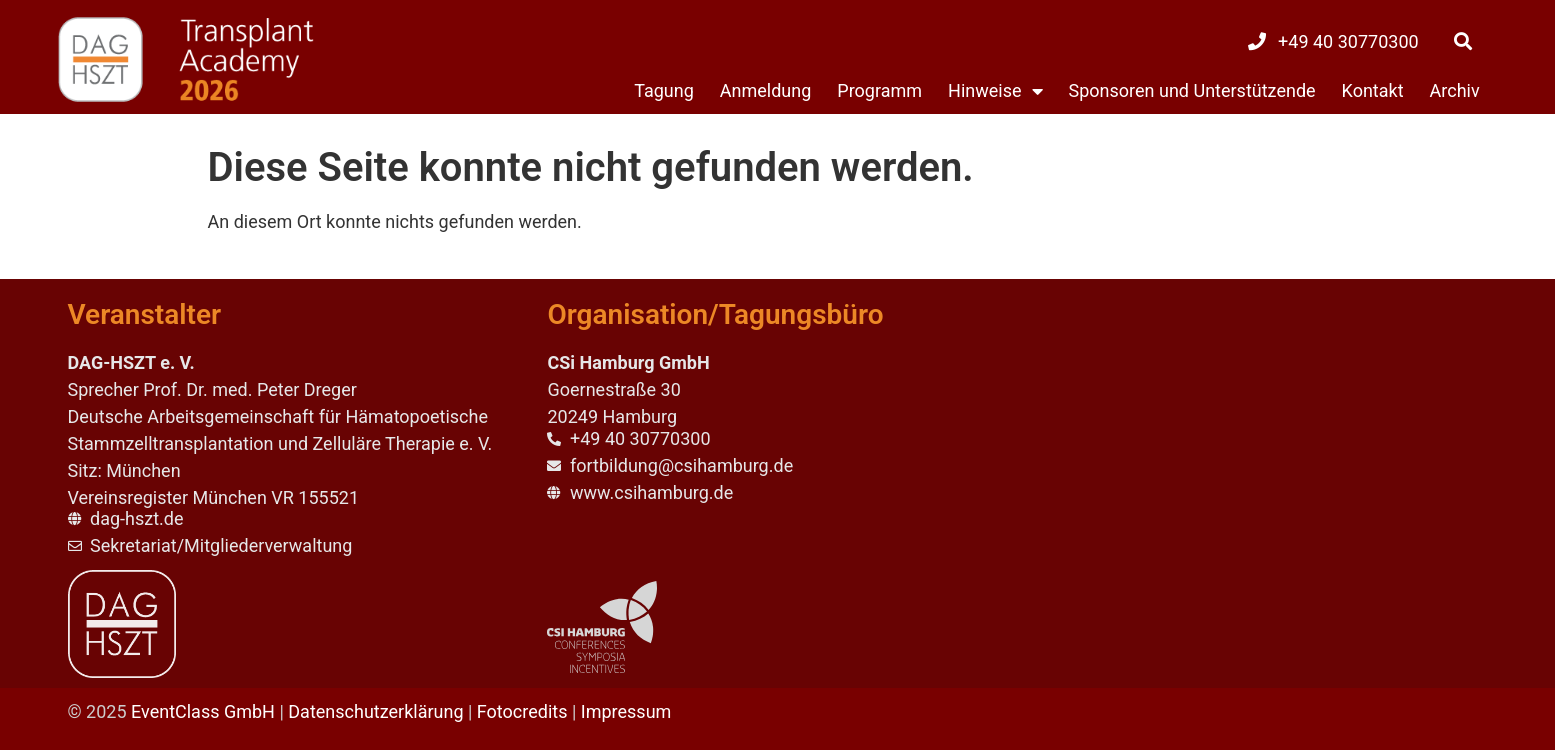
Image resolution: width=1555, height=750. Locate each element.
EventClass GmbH (203, 711)
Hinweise (995, 91)
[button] (1462, 41)
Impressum (626, 711)
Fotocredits (522, 711)
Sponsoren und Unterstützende (1192, 90)
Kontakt (1373, 90)
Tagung (664, 90)
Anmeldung (766, 90)
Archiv (1455, 90)
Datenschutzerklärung (375, 711)
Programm (879, 90)
